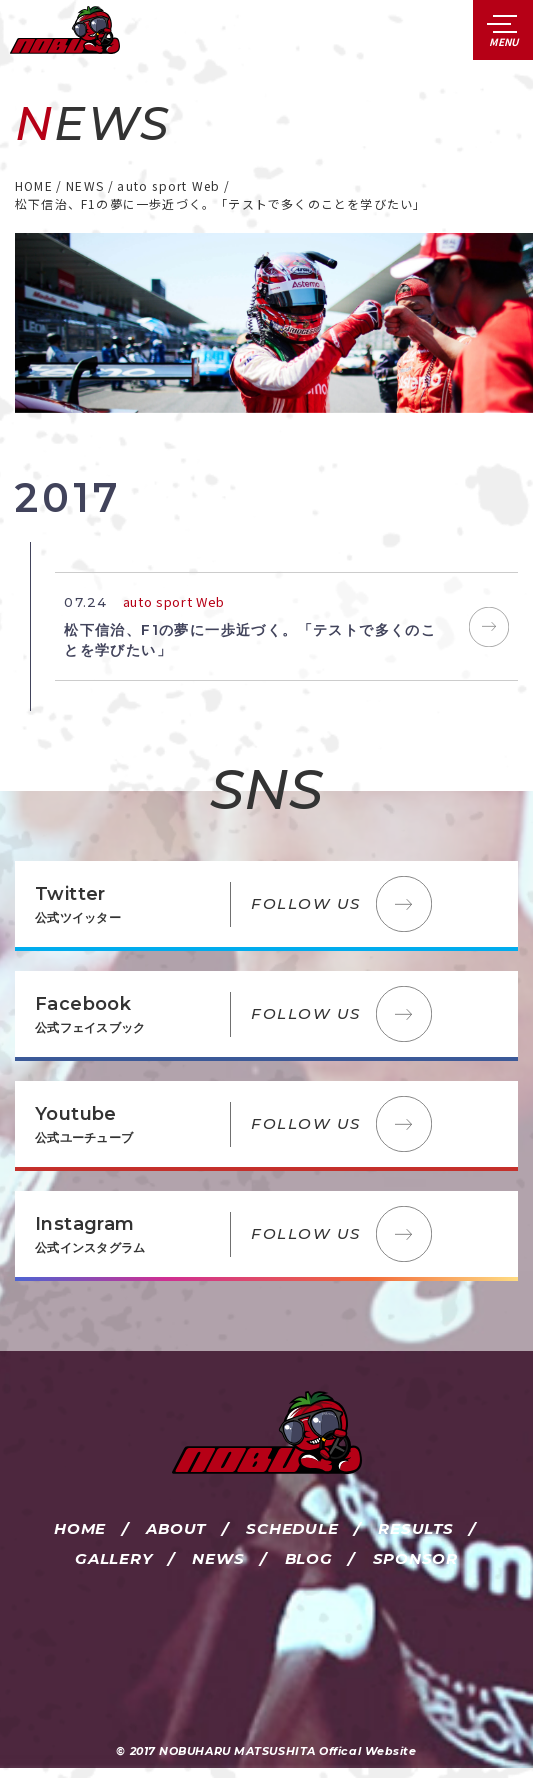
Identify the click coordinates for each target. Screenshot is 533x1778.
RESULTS (415, 1528)
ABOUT (176, 1528)
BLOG (309, 1558)
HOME (80, 1528)
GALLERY (113, 1558)
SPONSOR (415, 1558)
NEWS (218, 1558)
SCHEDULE (292, 1528)
